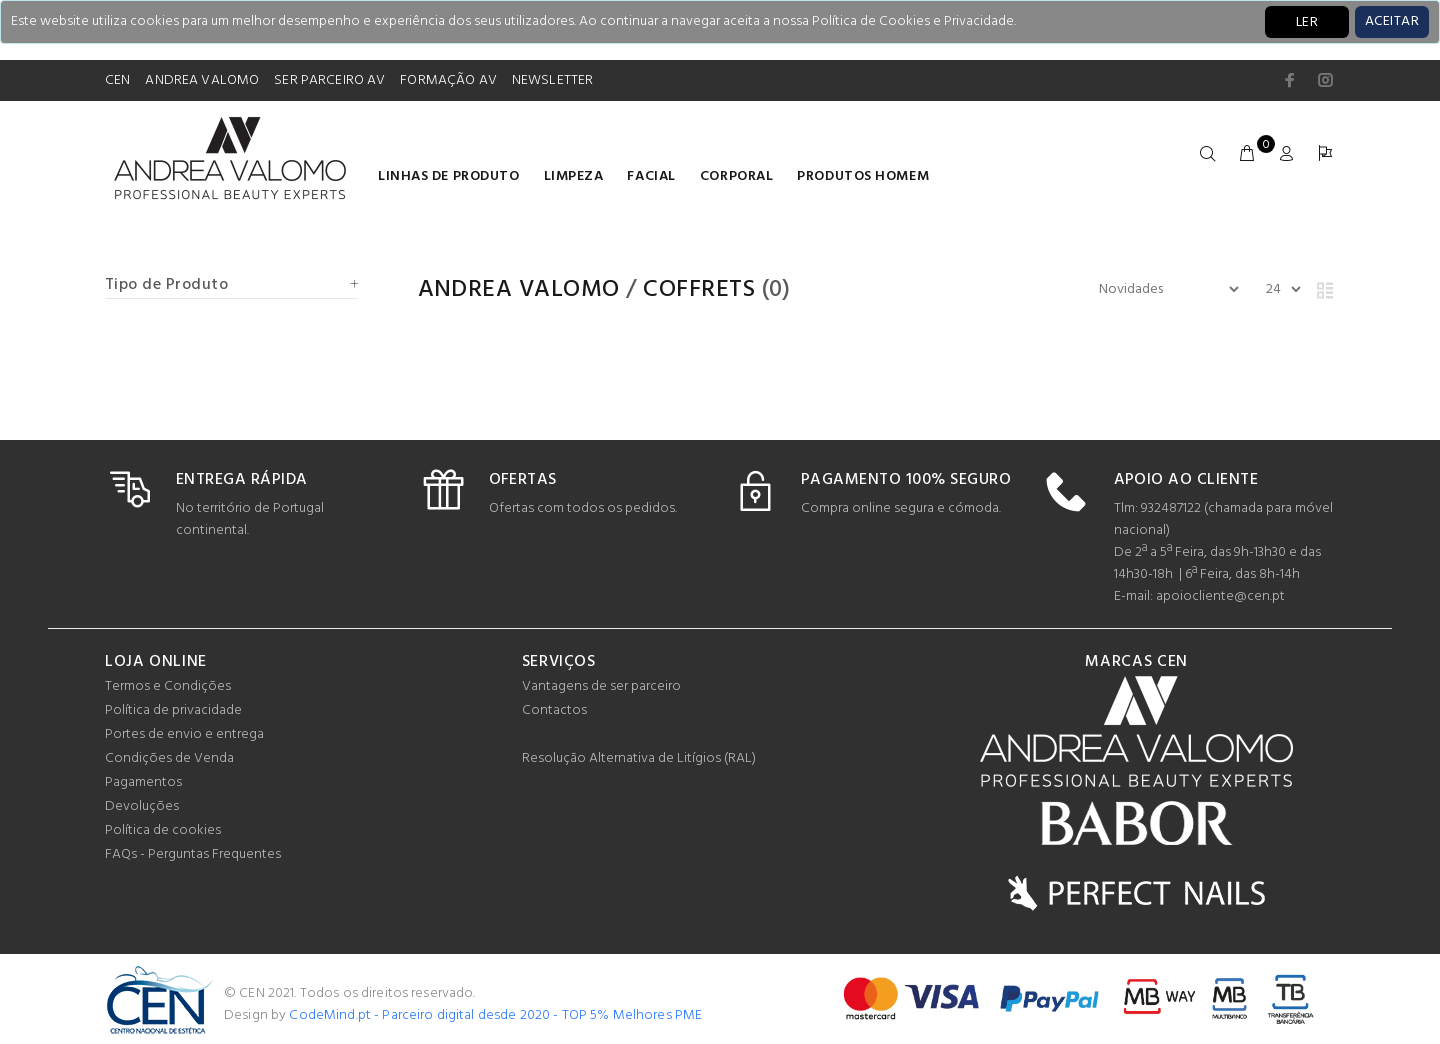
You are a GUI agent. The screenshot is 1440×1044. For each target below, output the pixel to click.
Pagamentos (143, 782)
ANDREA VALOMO (202, 80)
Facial (651, 176)
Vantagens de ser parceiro (601, 686)
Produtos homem (863, 176)
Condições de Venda (169, 758)
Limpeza (574, 176)
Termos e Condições (168, 686)
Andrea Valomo (519, 290)
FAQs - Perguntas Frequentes (193, 854)
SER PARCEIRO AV (329, 80)
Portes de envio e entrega (184, 734)
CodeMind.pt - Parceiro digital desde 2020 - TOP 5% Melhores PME (495, 1015)
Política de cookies (163, 830)
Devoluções (142, 806)
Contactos (554, 710)
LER (1307, 22)
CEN (117, 80)
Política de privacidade (173, 710)
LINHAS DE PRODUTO (449, 176)
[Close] (1392, 22)
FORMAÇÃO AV (448, 80)
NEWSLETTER (552, 80)
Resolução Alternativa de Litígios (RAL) (639, 758)
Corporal (736, 176)
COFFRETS (699, 290)
